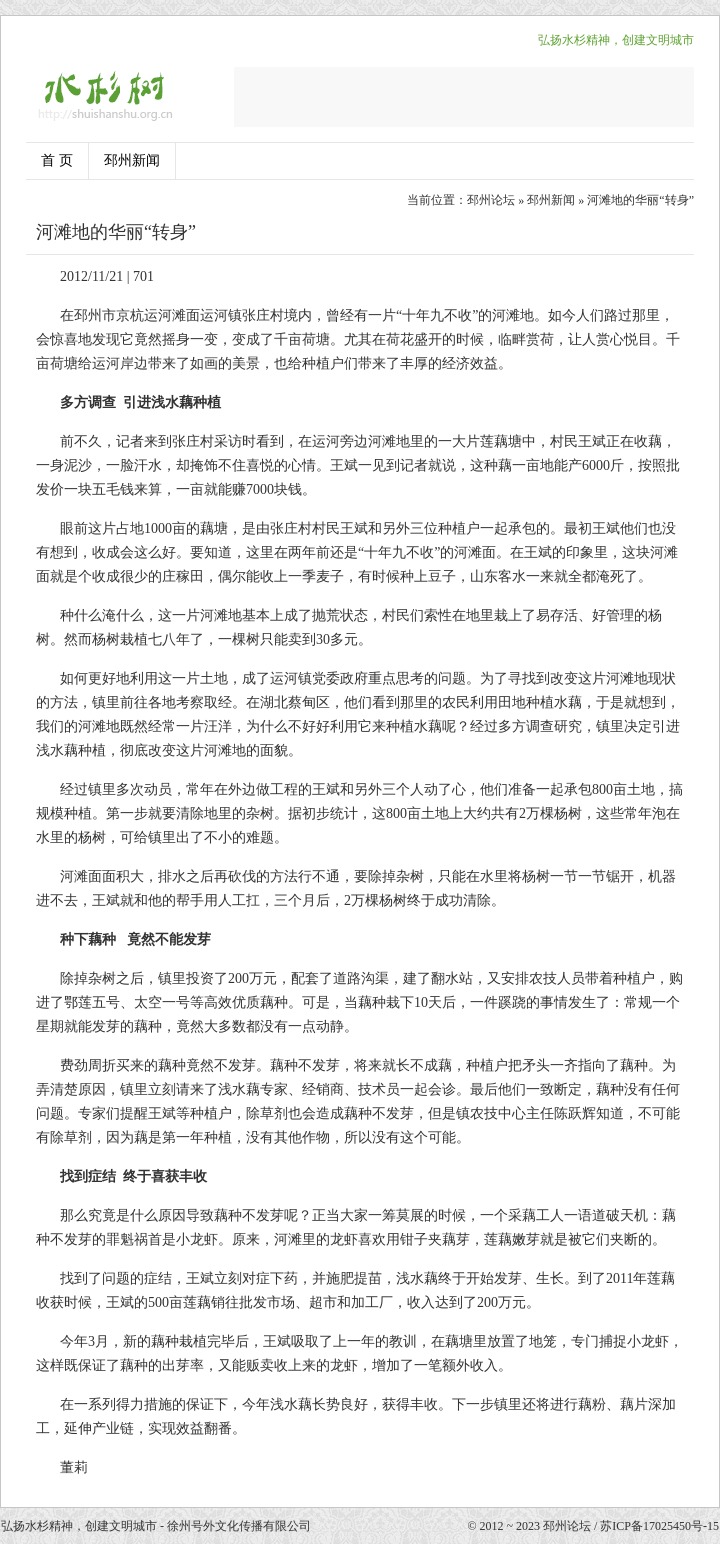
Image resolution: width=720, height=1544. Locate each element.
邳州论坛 (491, 200)
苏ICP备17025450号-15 (659, 1526)
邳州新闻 (132, 160)
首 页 (57, 160)
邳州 (88, 315)
